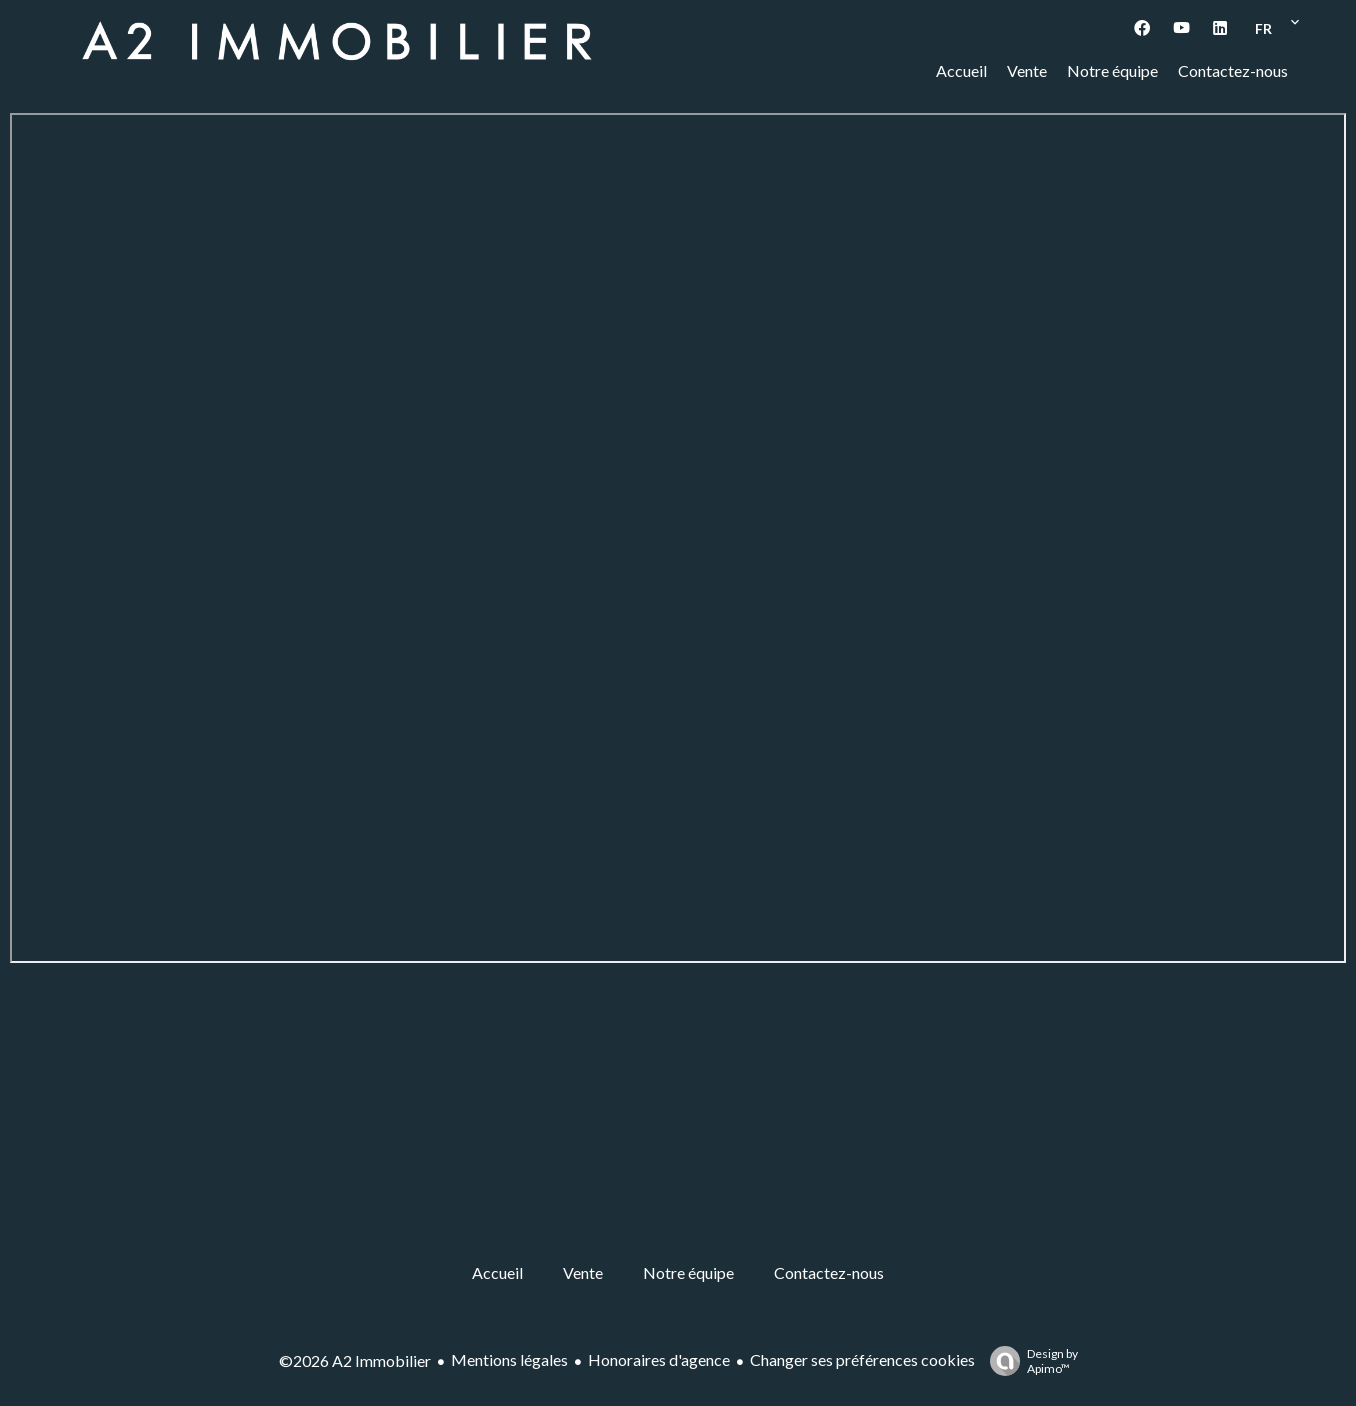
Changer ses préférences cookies (862, 1359)
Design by (1029, 1361)
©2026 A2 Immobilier (355, 1360)
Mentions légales (509, 1359)
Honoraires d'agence (659, 1359)
